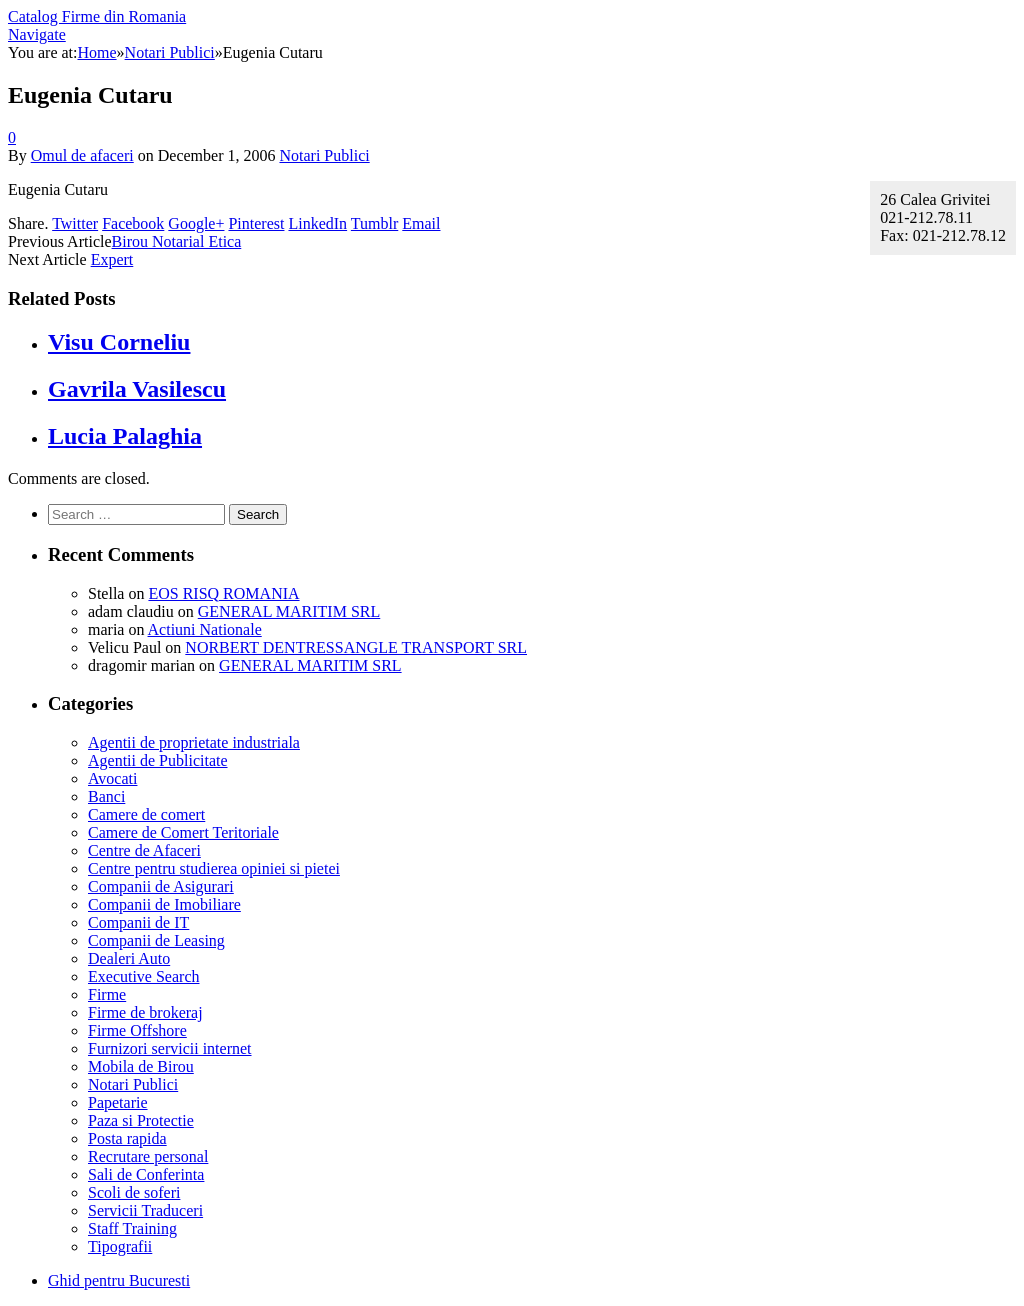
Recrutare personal (148, 1156)
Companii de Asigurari (161, 886)
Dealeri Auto (129, 958)
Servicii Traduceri (145, 1210)
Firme (107, 994)
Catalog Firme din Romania (97, 16)
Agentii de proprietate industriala (194, 742)
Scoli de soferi (134, 1192)
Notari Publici (324, 155)
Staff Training (132, 1228)
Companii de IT (138, 922)
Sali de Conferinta (146, 1174)
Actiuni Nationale (205, 629)
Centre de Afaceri (144, 850)
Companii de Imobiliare (164, 904)
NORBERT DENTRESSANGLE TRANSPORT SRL (356, 647)
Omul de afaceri (82, 155)
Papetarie (118, 1102)
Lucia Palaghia (125, 436)
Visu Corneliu (119, 342)
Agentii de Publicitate (158, 760)
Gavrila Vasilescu (137, 389)
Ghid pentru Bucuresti (119, 1280)
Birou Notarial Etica (177, 241)
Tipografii (120, 1246)
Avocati (112, 778)
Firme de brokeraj (145, 1012)
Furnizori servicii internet (170, 1048)
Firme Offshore (137, 1030)
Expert (112, 259)
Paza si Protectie (141, 1120)
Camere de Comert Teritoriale (183, 832)
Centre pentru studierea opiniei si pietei (214, 868)
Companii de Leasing (156, 940)
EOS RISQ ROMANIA (223, 593)
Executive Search (144, 976)
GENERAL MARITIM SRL (289, 611)
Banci (106, 796)
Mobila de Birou (141, 1066)
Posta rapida (127, 1138)
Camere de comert (146, 814)
